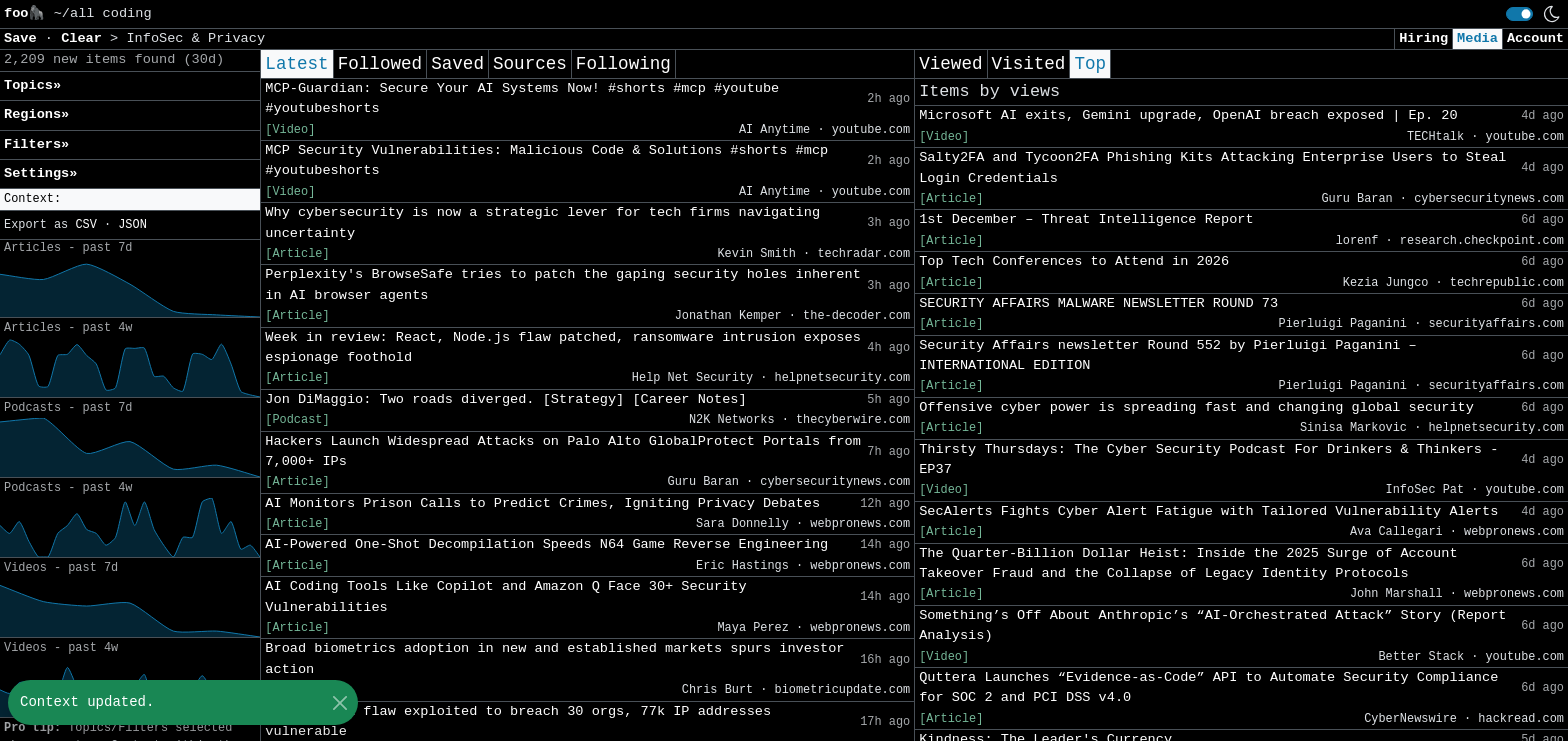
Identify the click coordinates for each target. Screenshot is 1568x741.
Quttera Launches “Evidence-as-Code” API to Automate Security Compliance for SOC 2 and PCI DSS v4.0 (1208, 687)
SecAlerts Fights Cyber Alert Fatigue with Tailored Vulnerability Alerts (1208, 511)
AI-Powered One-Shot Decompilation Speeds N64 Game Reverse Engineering (546, 544)
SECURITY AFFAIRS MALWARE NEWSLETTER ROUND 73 (1098, 303)
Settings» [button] (40, 173)
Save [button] (24, 38)
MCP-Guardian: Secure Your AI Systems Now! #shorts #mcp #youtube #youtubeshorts (522, 98)
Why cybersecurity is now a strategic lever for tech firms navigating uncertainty (542, 222)
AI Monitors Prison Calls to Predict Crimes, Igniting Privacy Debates (542, 503)
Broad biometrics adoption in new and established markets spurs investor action (554, 658)
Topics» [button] (32, 85)
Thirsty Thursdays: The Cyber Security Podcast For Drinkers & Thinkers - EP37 (1208, 459)
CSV (85, 225)
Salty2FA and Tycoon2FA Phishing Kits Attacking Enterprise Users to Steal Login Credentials (1212, 167)
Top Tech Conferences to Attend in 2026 (1074, 261)
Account (1535, 38)
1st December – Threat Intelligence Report (1086, 219)
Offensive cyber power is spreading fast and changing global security (1196, 407)
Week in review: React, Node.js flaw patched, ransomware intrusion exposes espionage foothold (563, 347)
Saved (457, 64)
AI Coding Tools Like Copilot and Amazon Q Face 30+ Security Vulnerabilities (505, 596)
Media (1477, 38)
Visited (1029, 64)
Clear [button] (85, 38)
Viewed (950, 64)
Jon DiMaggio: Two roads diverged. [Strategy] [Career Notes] (505, 399)
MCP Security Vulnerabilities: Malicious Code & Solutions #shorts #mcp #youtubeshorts (546, 160)
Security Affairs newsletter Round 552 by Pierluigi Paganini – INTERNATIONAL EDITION (1168, 355)
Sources (530, 64)
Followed (380, 64)
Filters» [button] (36, 144)
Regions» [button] (36, 114)
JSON (132, 225)
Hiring (1423, 38)
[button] (130, 199)
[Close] (339, 702)
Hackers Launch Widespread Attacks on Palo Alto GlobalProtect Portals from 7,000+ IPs (563, 451)
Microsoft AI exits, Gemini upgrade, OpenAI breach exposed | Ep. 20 (1188, 115)
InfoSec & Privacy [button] (195, 38)
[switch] (1519, 14)
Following (623, 64)
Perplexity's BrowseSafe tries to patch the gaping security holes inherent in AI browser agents (563, 284)
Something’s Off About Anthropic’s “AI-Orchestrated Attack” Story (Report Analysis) (1212, 625)
